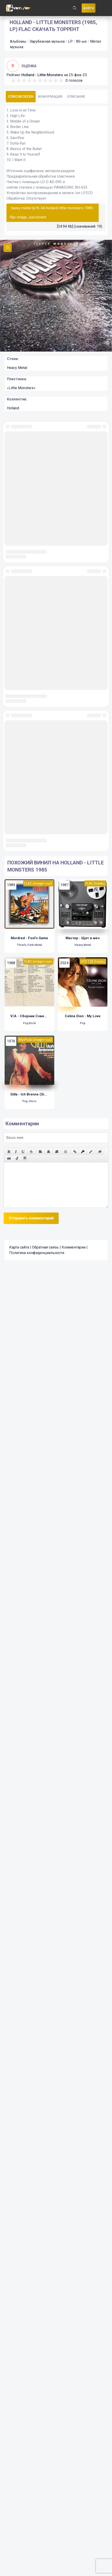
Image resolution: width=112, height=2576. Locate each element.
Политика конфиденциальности (36, 2119)
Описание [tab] (76, 96)
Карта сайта (19, 2114)
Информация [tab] (50, 96)
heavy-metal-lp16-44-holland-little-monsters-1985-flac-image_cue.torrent (52, 212)
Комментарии (74, 2114)
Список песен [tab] (20, 96)
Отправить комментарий (31, 2084)
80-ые (81, 41)
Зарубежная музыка (47, 41)
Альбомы (18, 41)
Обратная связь (45, 2114)
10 (61, 80)
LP (70, 41)
